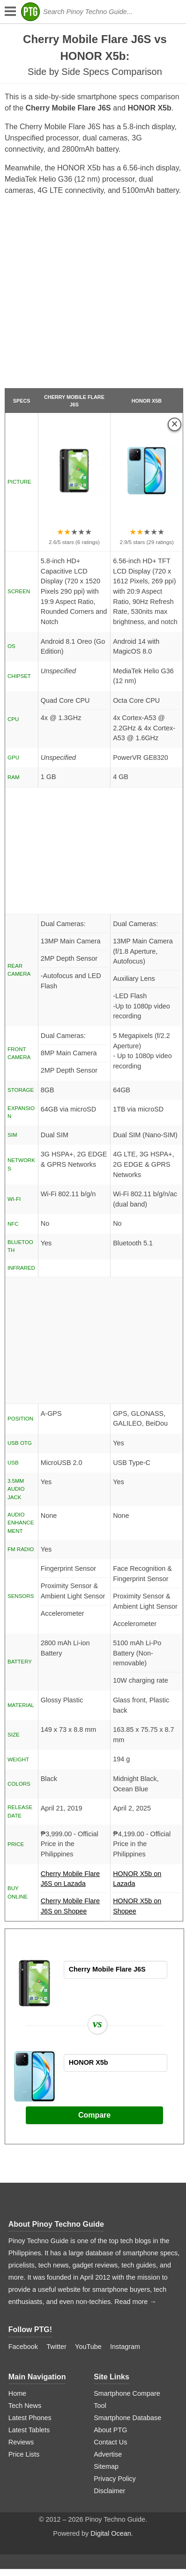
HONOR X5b (147, 401)
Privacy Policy (115, 2478)
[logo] (30, 11)
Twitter (56, 2346)
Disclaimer (109, 2491)
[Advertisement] (92, 296)
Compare (94, 2115)
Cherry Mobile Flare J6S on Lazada (74, 1881)
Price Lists (23, 2454)
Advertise (108, 2454)
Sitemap (106, 2466)
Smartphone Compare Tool (127, 2399)
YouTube (88, 2346)
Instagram (125, 2346)
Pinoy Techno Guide (68, 2224)
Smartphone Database (127, 2417)
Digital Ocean (110, 2533)
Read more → (135, 2301)
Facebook (23, 2346)
